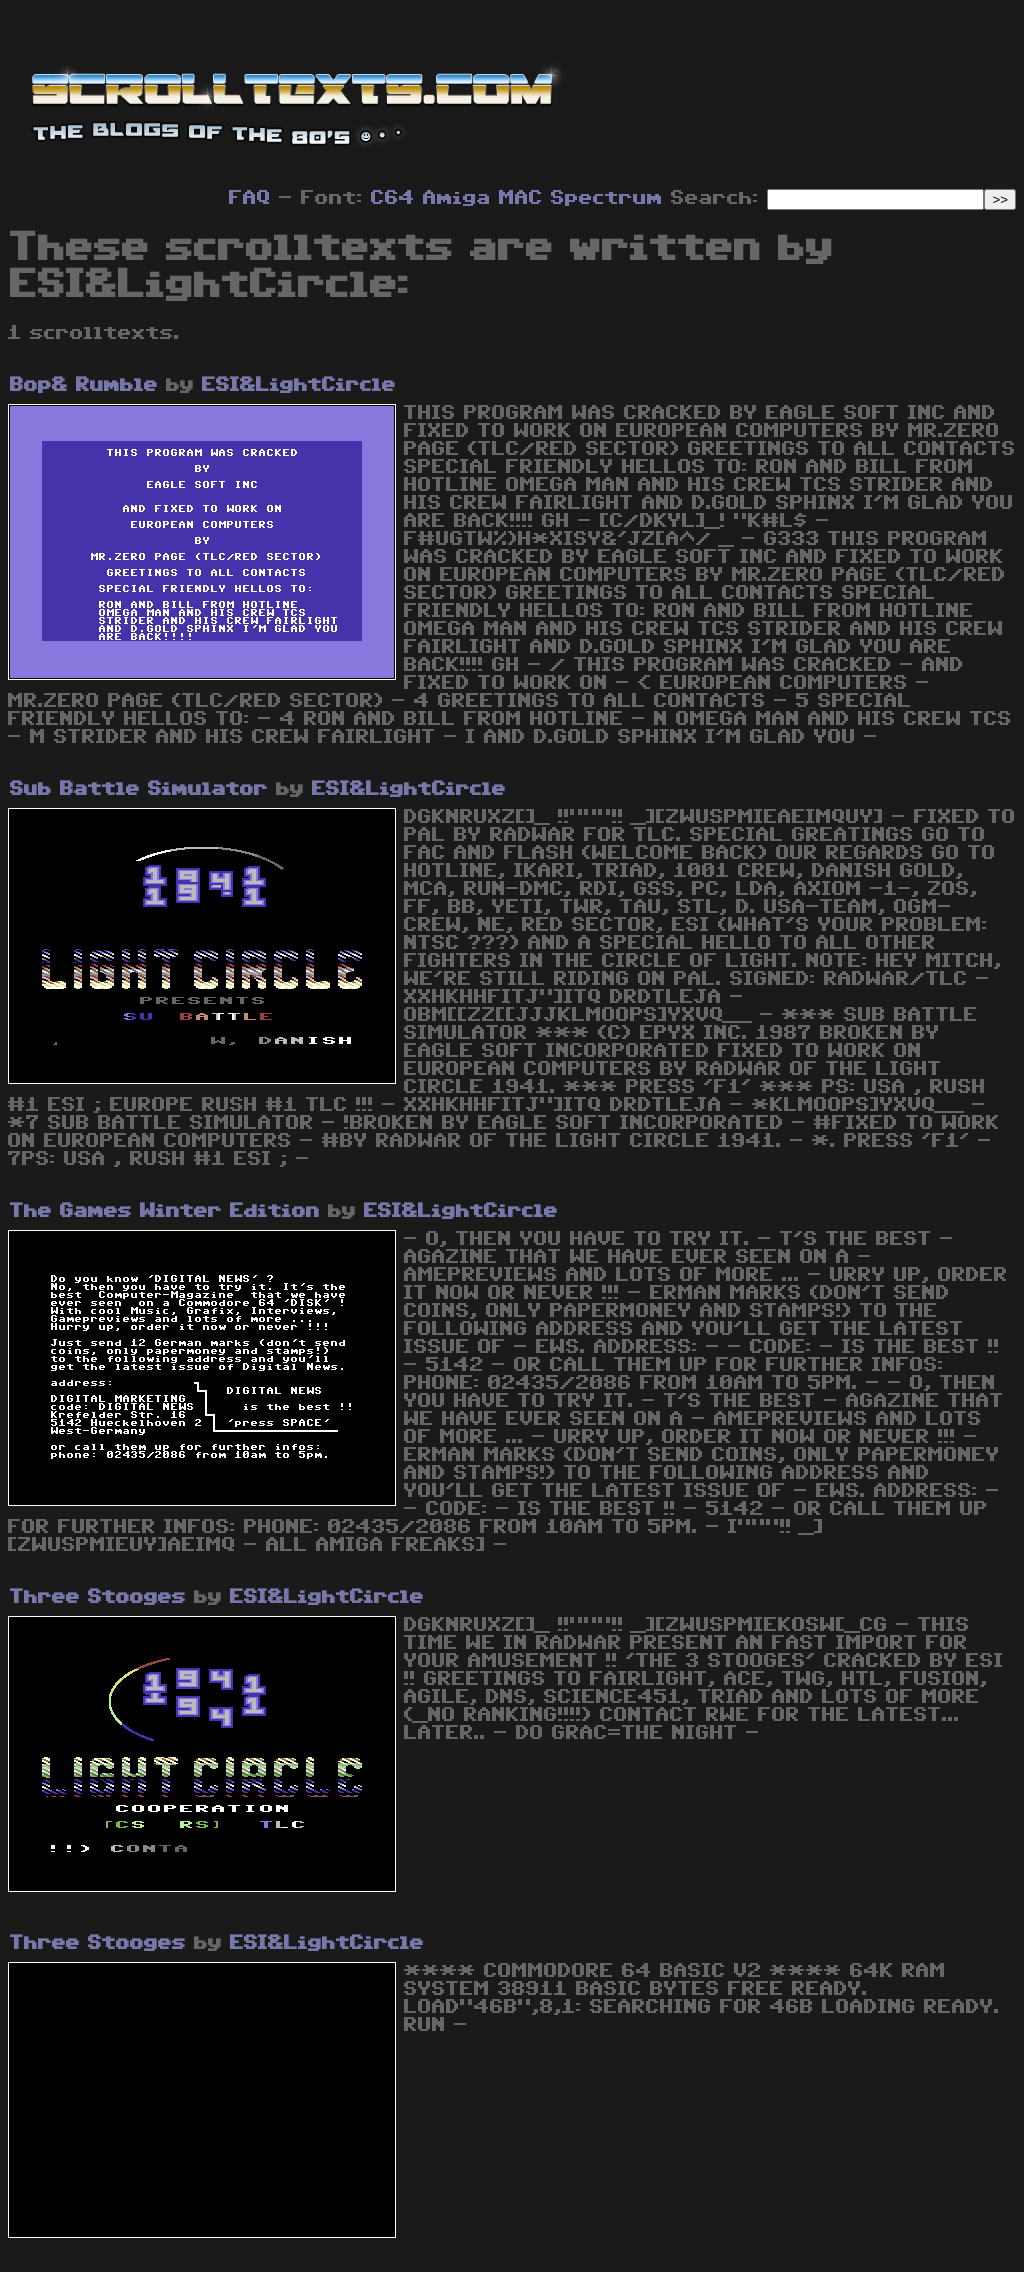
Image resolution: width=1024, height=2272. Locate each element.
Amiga (457, 198)
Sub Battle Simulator (139, 789)
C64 (393, 198)
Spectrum (607, 198)
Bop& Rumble (84, 385)
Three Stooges (98, 1597)
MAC (521, 198)
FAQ (250, 198)
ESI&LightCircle (299, 385)
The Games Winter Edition (165, 1211)
